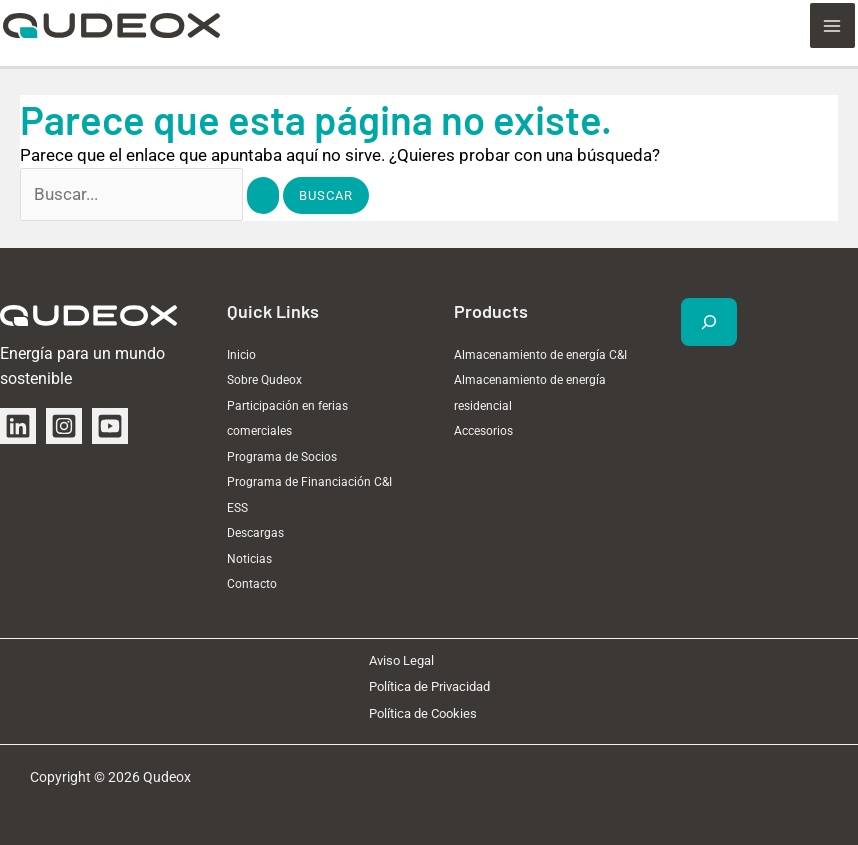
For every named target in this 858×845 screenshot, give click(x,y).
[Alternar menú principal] (836, 23)
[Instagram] (64, 425)
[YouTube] (110, 425)
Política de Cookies (423, 712)
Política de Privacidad (429, 686)
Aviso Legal (401, 659)
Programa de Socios (282, 456)
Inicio (241, 354)
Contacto (252, 584)
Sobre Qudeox (264, 380)
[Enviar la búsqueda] (263, 194)
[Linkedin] (18, 425)
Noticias (249, 558)
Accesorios (483, 431)
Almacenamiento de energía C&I (540, 354)
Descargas (255, 533)
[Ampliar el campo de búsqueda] (709, 321)
